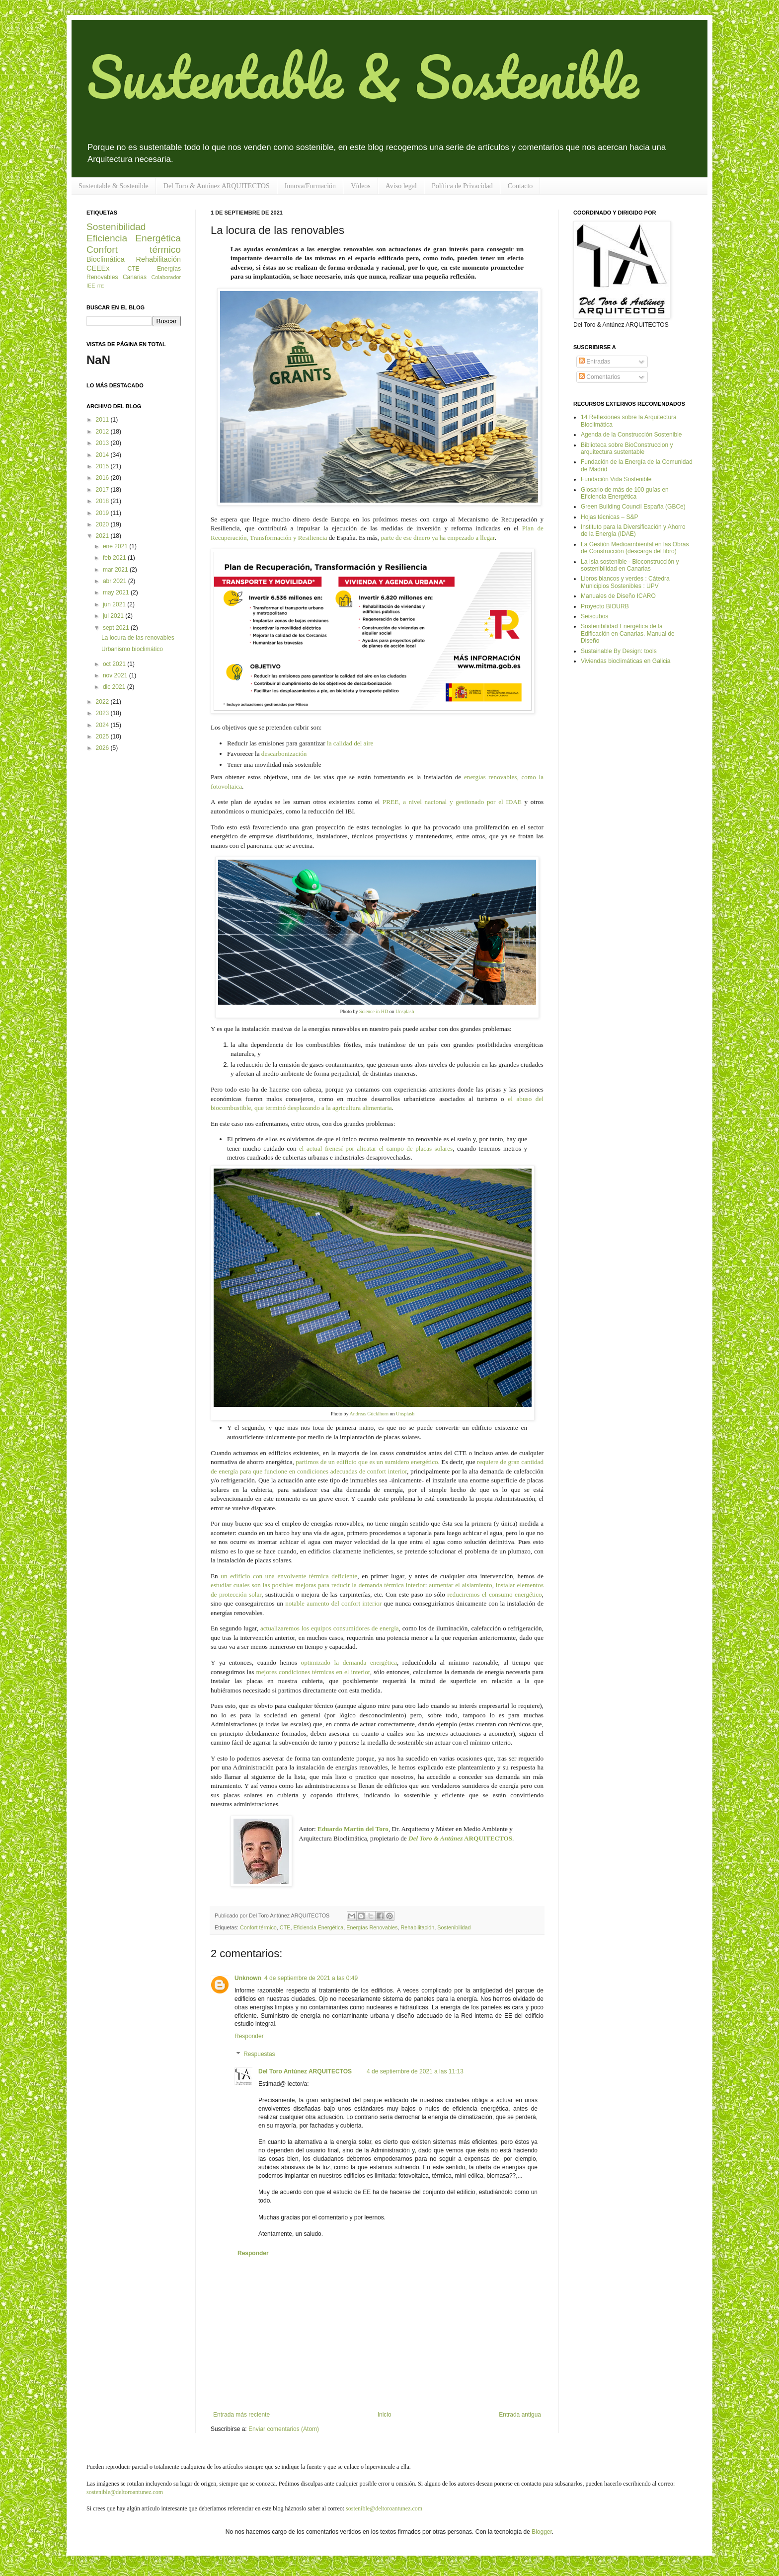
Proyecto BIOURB (605, 606)
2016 (103, 477)
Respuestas (259, 2054)
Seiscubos (594, 616)
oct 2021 (115, 664)
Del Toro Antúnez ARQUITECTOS (305, 2071)
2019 (103, 513)
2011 (103, 419)
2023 (103, 713)
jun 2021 (115, 604)
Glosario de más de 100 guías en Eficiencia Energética (625, 493)
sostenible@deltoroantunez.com (124, 2492)
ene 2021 (116, 546)
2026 (103, 747)
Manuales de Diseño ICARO (618, 595)
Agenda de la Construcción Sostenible (631, 434)
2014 (103, 454)
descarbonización (284, 753)
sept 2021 (117, 627)
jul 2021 (114, 615)
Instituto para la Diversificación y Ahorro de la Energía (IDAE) (633, 530)
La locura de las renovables (137, 637)
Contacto (520, 186)
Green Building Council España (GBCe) (633, 506)
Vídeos (361, 186)
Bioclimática (105, 259)
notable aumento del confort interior (333, 1603)
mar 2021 (116, 569)
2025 (103, 736)
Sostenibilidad (453, 1927)
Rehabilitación (418, 1927)
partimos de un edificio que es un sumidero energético (367, 1462)
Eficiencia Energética (318, 1927)
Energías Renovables (371, 1927)
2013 (103, 443)
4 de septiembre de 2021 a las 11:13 (415, 2071)
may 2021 (117, 592)
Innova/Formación (310, 186)
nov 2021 (116, 675)
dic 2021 (115, 686)
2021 (103, 535)
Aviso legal (401, 186)
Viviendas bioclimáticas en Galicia (626, 661)
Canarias (135, 277)
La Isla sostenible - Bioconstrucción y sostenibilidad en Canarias (630, 565)
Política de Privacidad (462, 186)
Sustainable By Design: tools (619, 651)
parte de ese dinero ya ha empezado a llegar (437, 537)
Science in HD (373, 1011)
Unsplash (404, 1011)
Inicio (384, 2414)
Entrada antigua (520, 2414)
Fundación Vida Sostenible (616, 479)
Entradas (594, 361)
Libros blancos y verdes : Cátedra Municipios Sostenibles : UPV (625, 582)
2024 (103, 725)
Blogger (542, 2531)
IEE (90, 286)
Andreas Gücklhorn (369, 1413)
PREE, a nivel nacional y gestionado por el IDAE (452, 802)
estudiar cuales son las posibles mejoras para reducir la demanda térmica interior (318, 1585)
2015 (103, 466)
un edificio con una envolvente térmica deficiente (289, 1576)
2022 (103, 701)
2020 (103, 524)
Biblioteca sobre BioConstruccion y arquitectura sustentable (627, 448)
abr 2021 (115, 581)
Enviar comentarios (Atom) (283, 2429)
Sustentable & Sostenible (362, 76)
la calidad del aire (350, 743)
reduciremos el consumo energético (494, 1594)
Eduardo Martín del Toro (353, 1829)
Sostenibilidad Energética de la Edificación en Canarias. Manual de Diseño (628, 633)
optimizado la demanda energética (349, 1662)
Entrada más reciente (241, 2414)
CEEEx (97, 268)
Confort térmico (258, 1927)
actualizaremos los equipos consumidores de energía (329, 1628)
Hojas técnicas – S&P (609, 517)
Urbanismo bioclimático (132, 649)
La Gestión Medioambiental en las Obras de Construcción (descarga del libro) (635, 548)
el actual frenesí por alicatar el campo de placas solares (376, 1148)
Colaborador (166, 277)
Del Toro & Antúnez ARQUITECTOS (216, 186)
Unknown (247, 1978)
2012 (103, 431)
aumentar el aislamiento (460, 1585)
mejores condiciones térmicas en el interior (313, 1672)
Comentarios (599, 376)
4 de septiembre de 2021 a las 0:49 (311, 1978)
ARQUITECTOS (460, 1838)
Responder (249, 2036)
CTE (285, 1927)
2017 (103, 489)
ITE (100, 286)
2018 (103, 501)
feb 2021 (115, 557)
